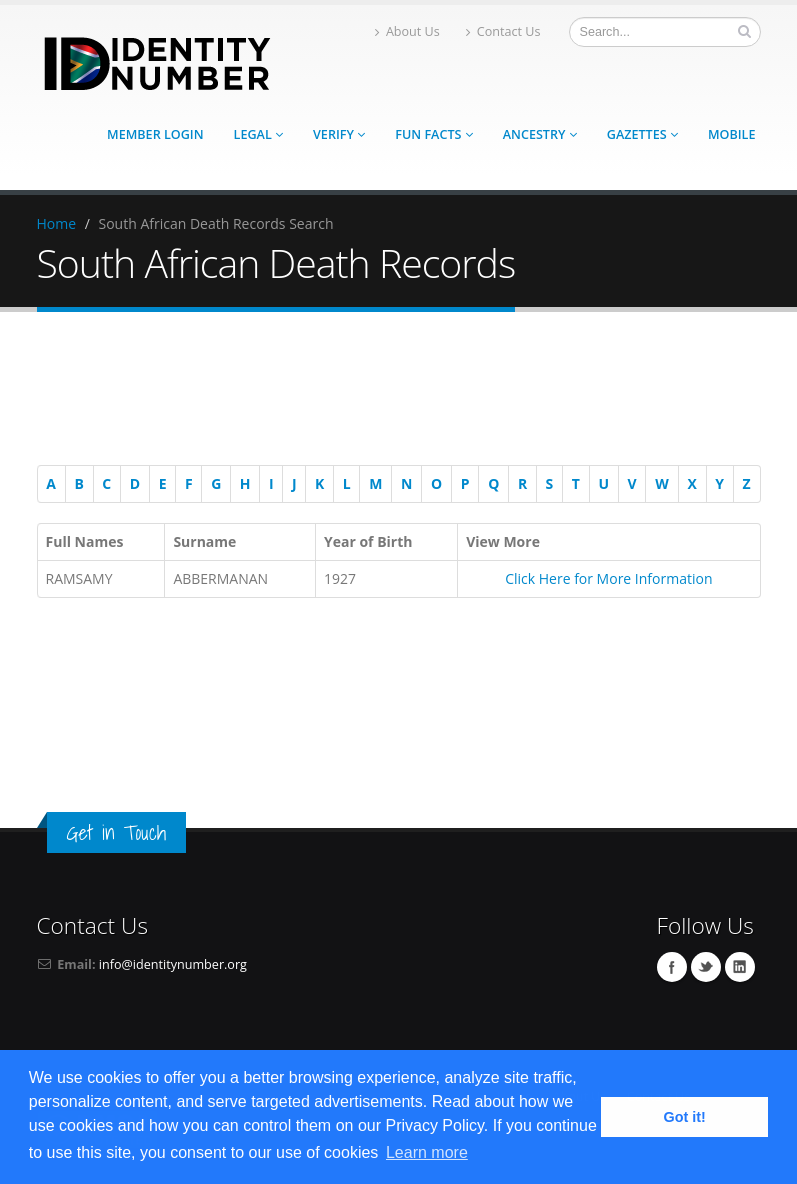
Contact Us (503, 31)
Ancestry (540, 134)
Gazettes (642, 134)
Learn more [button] (427, 1152)
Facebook (672, 967)
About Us (407, 31)
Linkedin (740, 967)
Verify (339, 134)
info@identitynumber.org (173, 964)
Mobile (732, 134)
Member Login (155, 134)
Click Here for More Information (608, 578)
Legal (258, 134)
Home (57, 223)
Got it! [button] (685, 1117)
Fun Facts (434, 134)
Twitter (706, 967)
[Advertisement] (389, 392)
